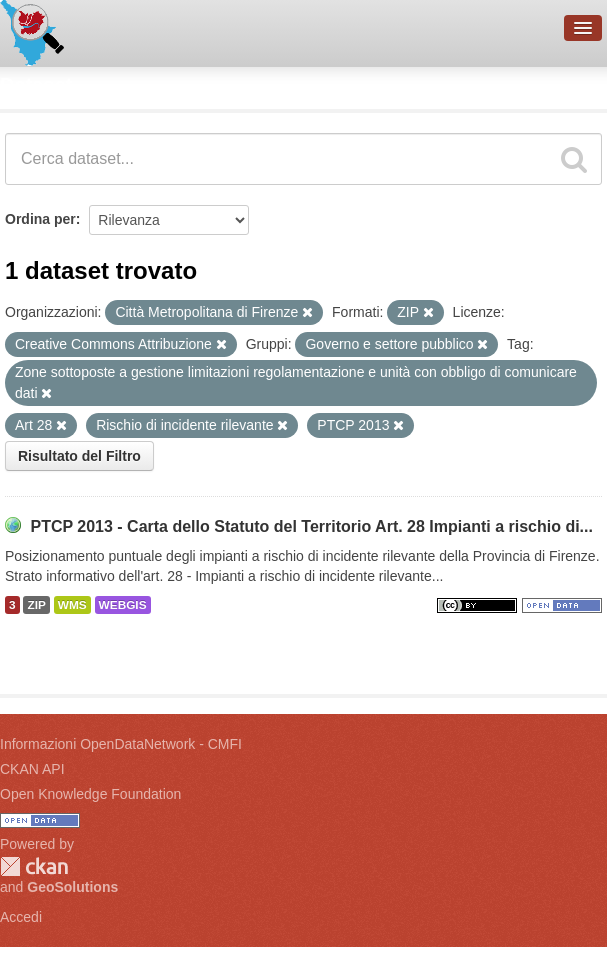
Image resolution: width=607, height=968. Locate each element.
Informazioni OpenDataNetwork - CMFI (121, 744)
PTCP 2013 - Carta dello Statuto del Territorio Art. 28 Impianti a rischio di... (311, 526)
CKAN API (32, 769)
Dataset (36, 85)
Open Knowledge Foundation (90, 794)
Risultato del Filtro (79, 456)
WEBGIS (123, 605)
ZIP (36, 605)
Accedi (21, 917)
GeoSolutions (72, 887)
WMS (72, 605)
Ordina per (40, 219)
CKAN (34, 866)
